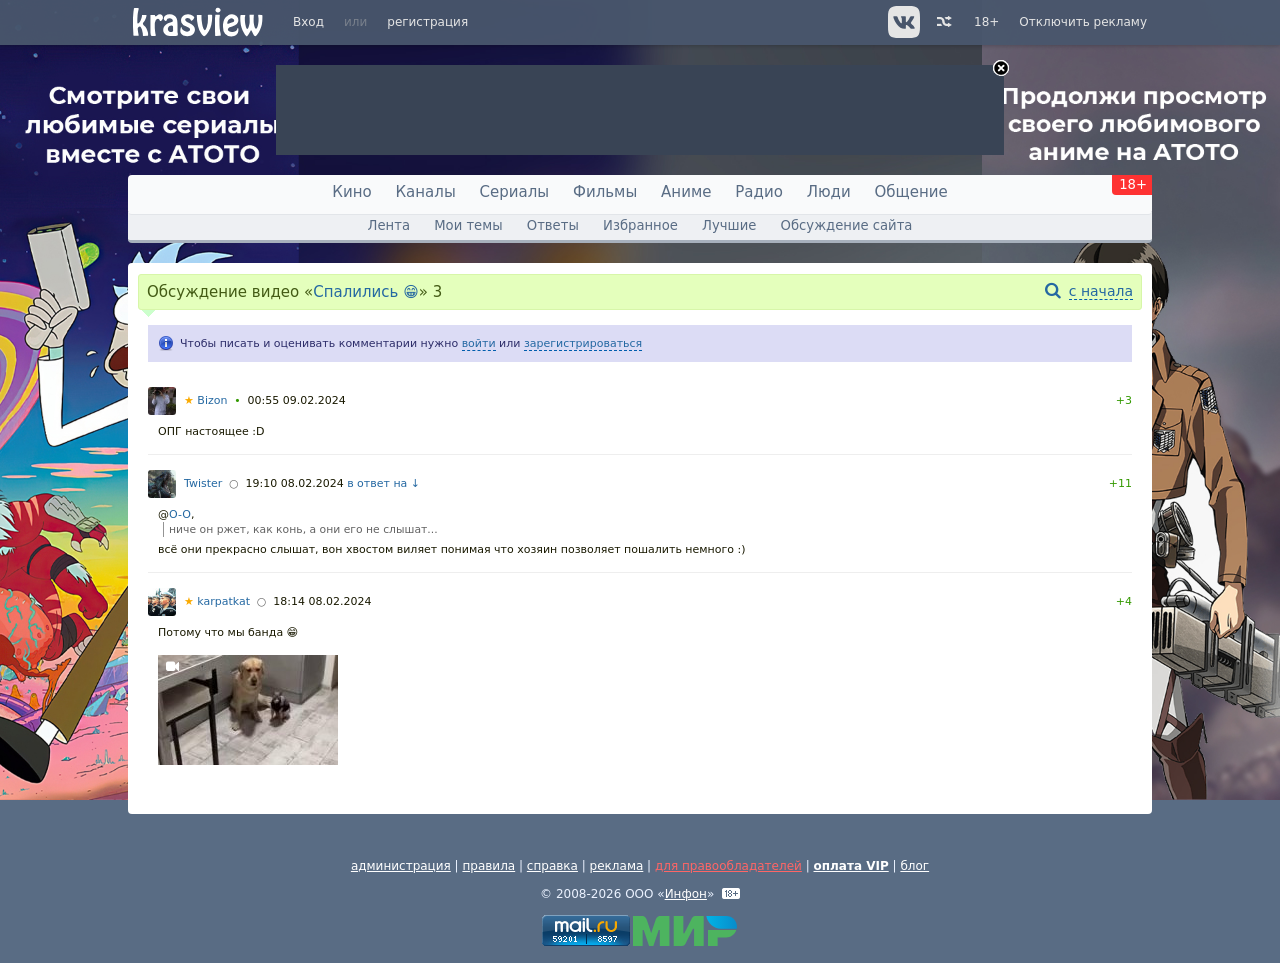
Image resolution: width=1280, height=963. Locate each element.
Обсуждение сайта (847, 225)
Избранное (640, 225)
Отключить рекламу (1083, 22)
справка (552, 866)
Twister (203, 483)
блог (914, 866)
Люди (829, 192)
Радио (759, 192)
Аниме (686, 192)
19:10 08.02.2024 (294, 483)
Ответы (553, 225)
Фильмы (605, 192)
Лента (389, 225)
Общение (911, 192)
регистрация (427, 22)
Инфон (686, 894)
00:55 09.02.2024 (297, 400)
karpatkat (217, 601)
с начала (1101, 291)
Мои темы (468, 225)
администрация (401, 866)
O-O (180, 514)
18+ (986, 22)
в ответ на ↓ (383, 483)
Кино (351, 192)
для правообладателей (728, 866)
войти (479, 343)
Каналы (425, 192)
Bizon (205, 400)
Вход (308, 22)
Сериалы (515, 192)
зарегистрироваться (583, 343)
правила (488, 866)
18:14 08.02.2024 (322, 601)
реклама (617, 866)
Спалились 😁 (366, 292)
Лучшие (729, 225)
